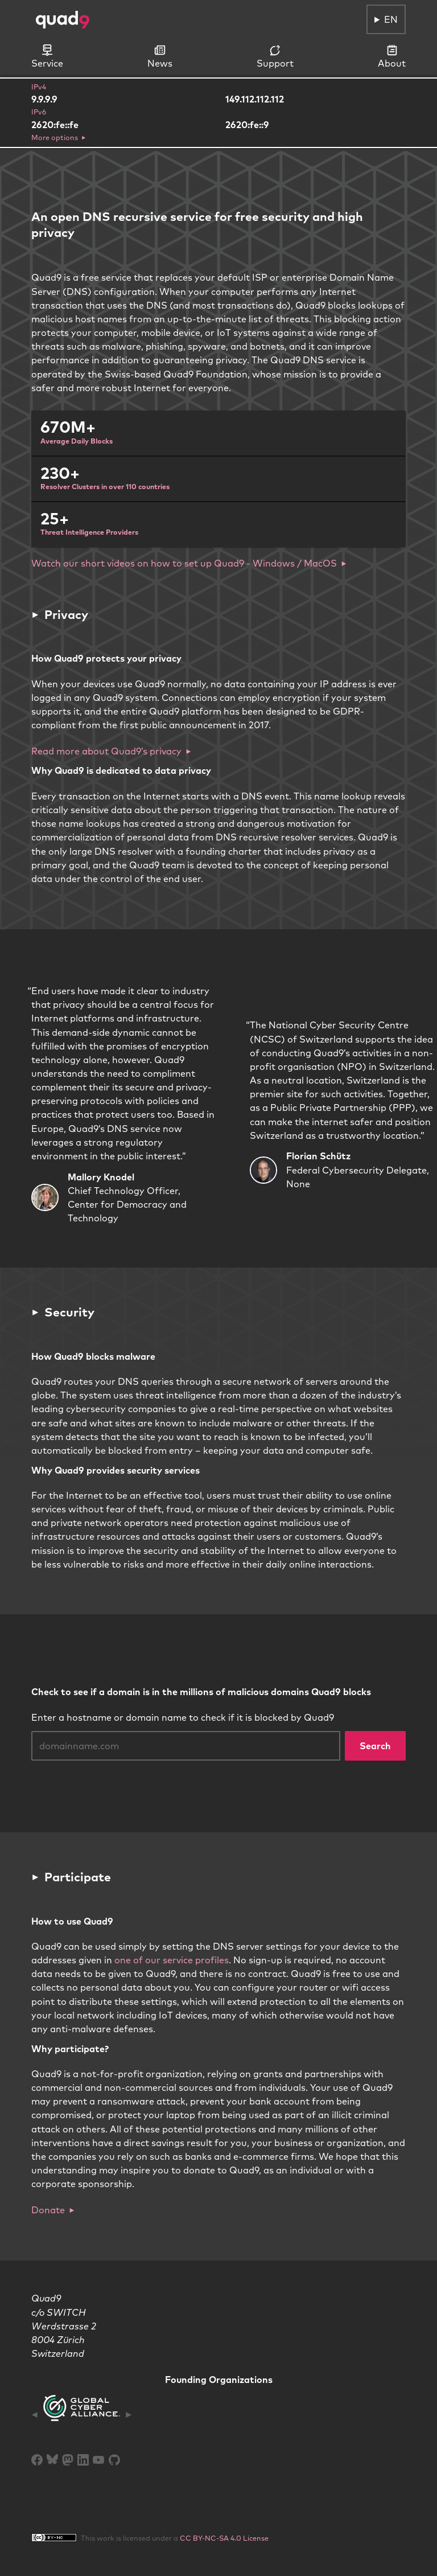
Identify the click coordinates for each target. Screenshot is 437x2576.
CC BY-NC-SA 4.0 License (224, 2537)
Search (375, 1745)
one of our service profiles (171, 1960)
